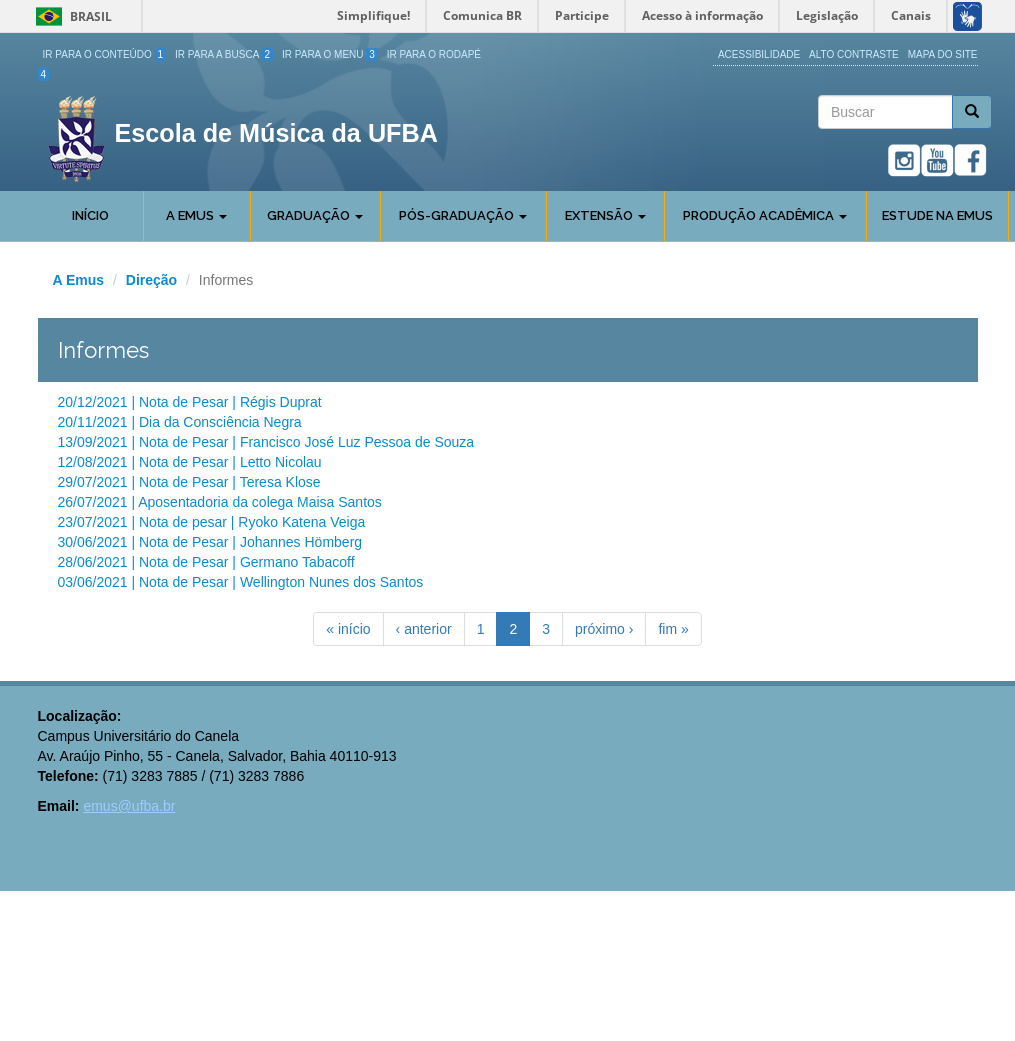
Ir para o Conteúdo (105, 54)
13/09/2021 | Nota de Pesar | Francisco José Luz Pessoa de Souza (266, 442)
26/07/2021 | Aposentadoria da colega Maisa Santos (220, 502)
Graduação (315, 215)
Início (90, 215)
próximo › (604, 629)
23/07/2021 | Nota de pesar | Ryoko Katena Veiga (212, 522)
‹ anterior (424, 629)
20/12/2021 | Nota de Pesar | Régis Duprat (190, 402)
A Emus (196, 215)
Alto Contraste (854, 54)
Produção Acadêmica (765, 215)
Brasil (70, 16)
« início (348, 629)
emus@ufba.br (129, 806)
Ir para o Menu (330, 54)
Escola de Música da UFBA (276, 133)
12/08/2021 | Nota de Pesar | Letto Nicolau (190, 462)
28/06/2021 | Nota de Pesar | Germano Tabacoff (206, 562)
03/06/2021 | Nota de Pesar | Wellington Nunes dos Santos (241, 582)
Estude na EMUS (937, 215)
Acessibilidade (759, 54)
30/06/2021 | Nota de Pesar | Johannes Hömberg (210, 542)
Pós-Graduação (463, 215)
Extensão (605, 215)
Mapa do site (943, 54)
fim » (673, 629)
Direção (151, 280)
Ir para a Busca (224, 54)
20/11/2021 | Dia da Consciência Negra (180, 422)
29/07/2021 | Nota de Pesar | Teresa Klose (189, 482)
